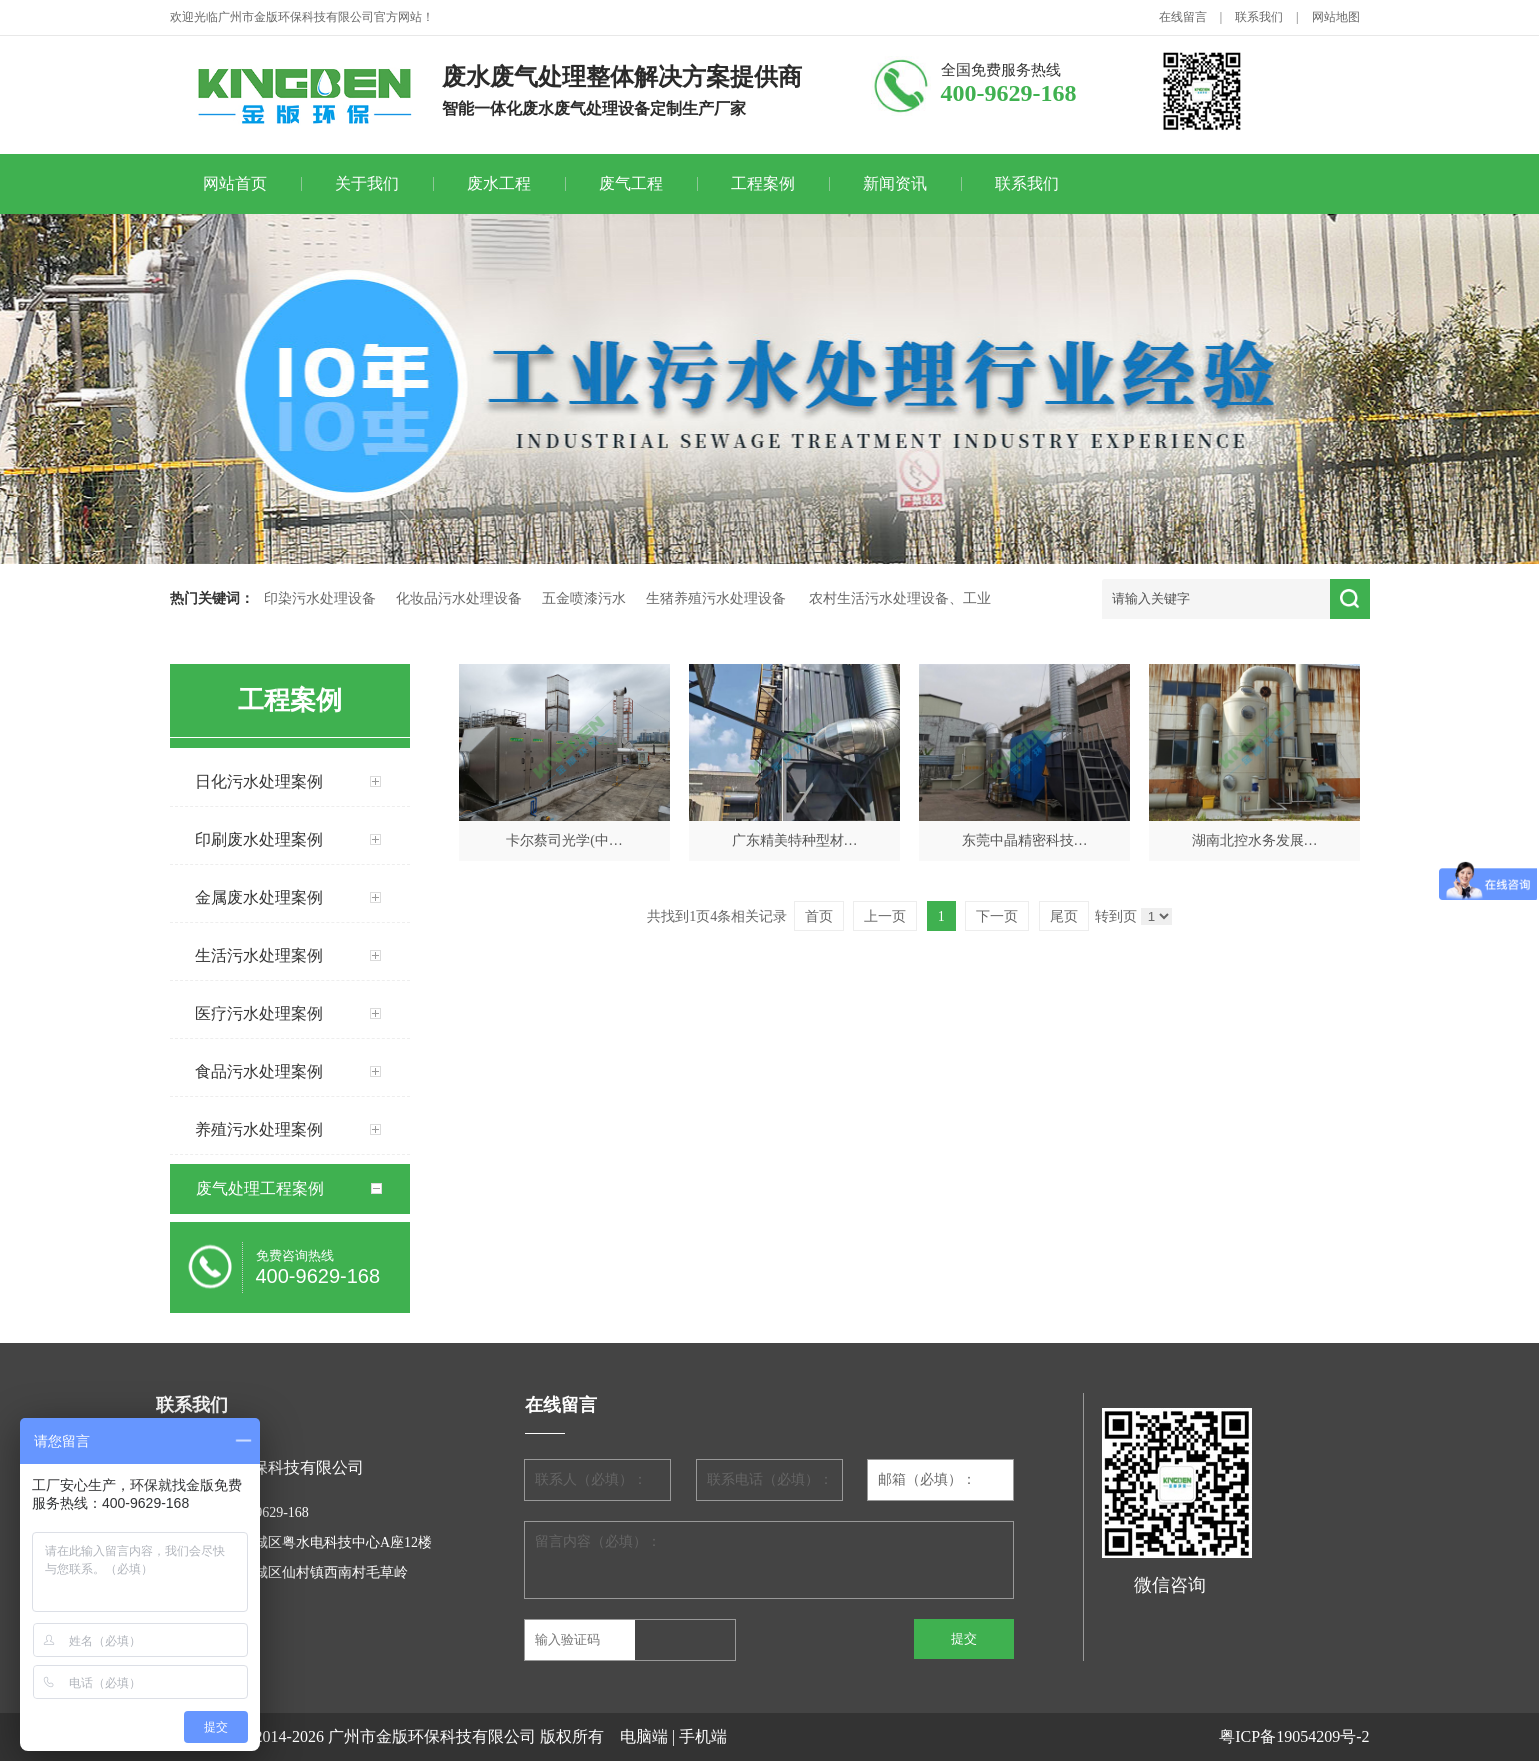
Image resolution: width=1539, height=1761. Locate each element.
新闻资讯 (895, 183)
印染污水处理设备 (320, 598)
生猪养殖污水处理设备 (716, 598)
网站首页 (235, 183)
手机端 (703, 1736)
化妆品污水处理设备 (459, 598)
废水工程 (499, 183)
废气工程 (631, 183)
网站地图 (1336, 17)
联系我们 (1259, 17)
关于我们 (367, 183)
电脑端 (644, 1736)
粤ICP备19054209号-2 (1294, 1736)
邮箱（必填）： (927, 1479)
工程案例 (763, 183)
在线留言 (1183, 17)
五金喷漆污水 (584, 598)
